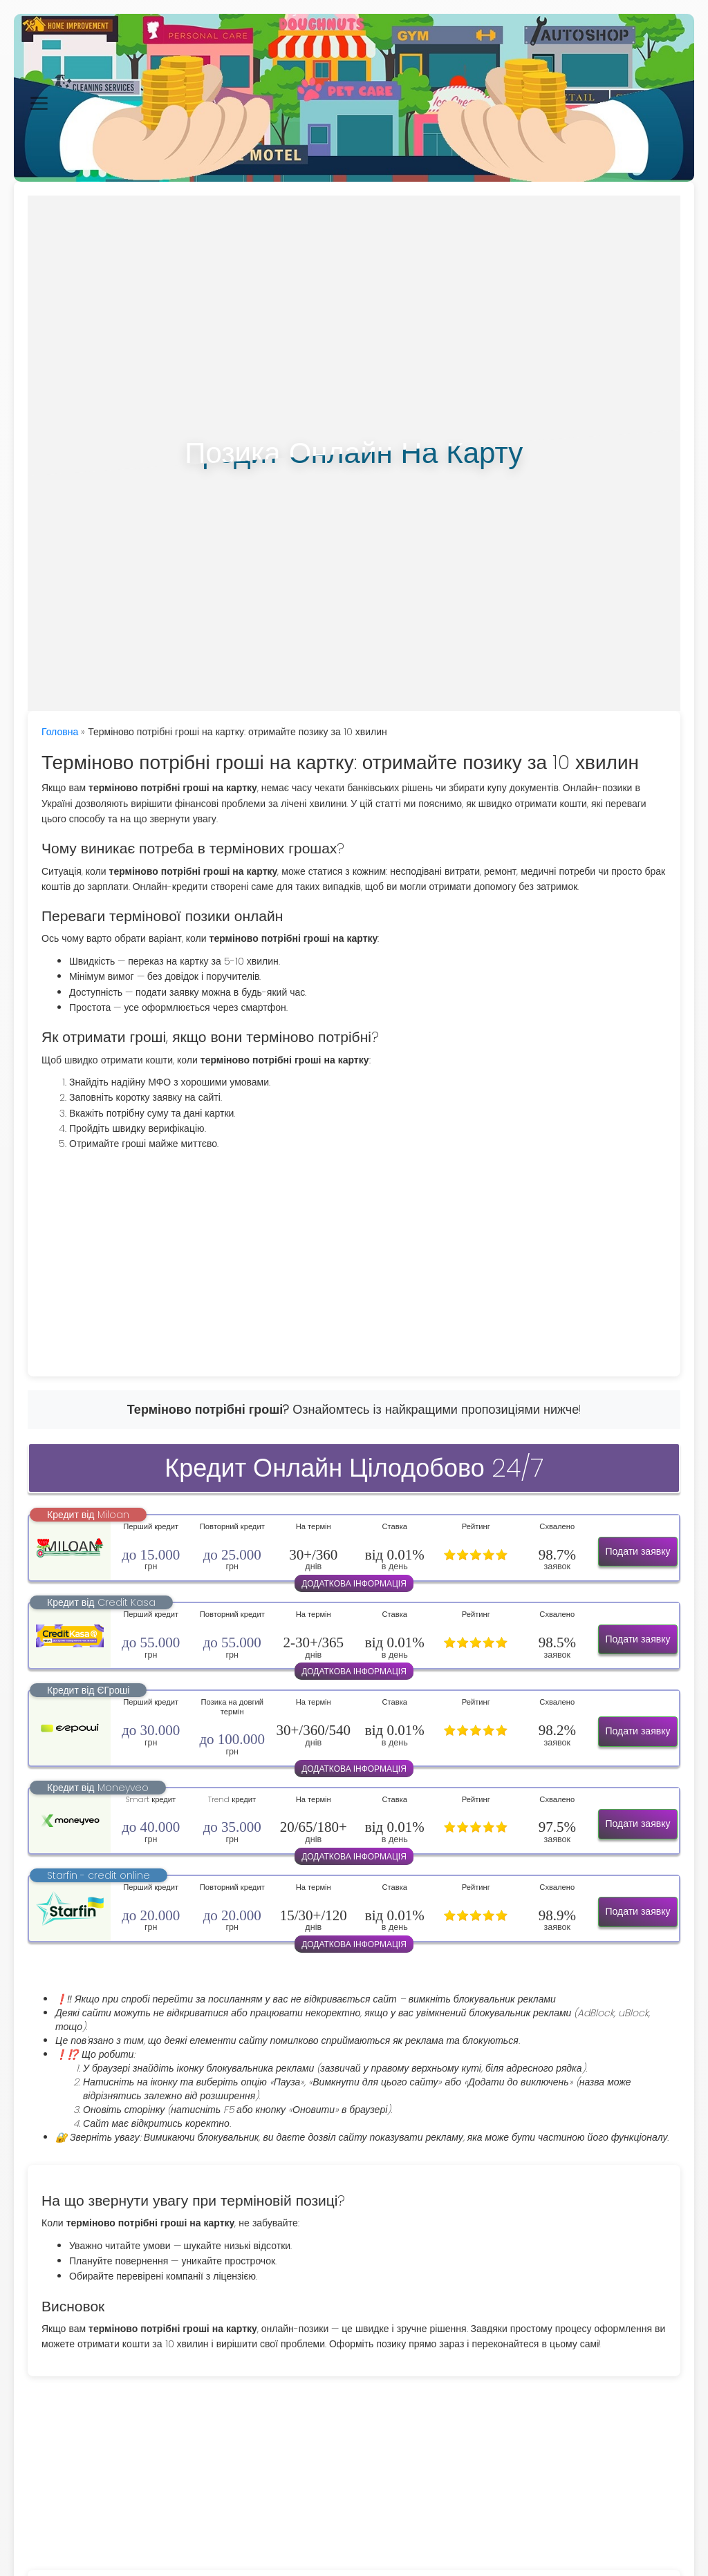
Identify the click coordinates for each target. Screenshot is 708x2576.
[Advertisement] (354, 1259)
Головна (59, 732)
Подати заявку (638, 1551)
